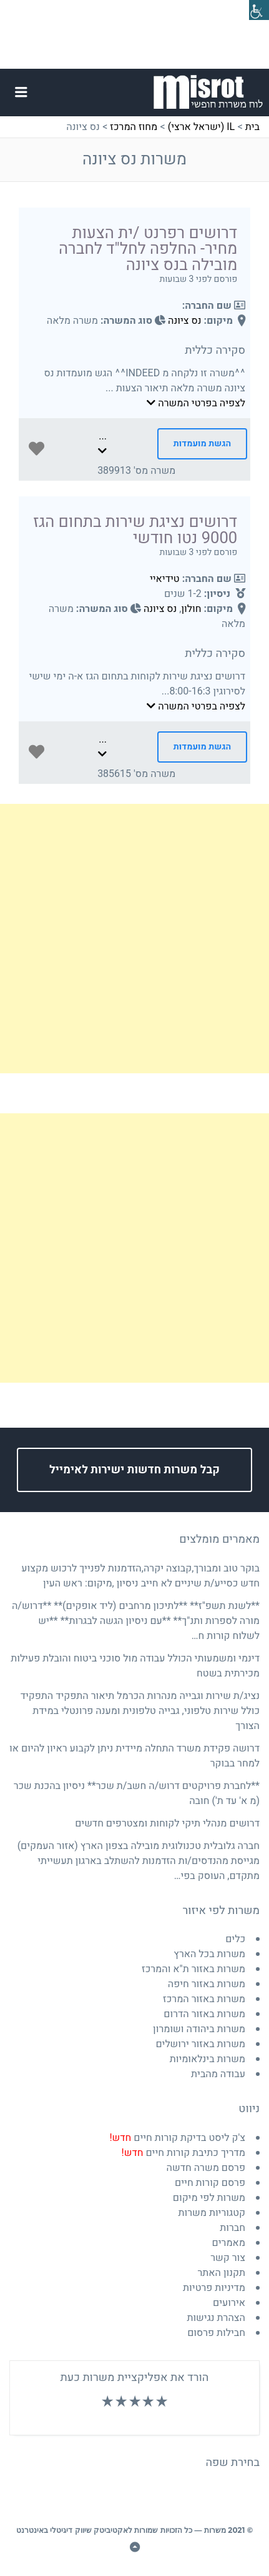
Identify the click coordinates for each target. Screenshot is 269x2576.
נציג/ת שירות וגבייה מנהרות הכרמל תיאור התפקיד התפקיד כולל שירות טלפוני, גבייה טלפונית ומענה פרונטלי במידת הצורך (140, 1710)
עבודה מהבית (218, 2074)
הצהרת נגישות (216, 2317)
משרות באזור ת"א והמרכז (193, 1969)
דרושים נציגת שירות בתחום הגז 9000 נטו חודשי (135, 530)
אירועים (229, 2302)
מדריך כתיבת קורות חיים (183, 2152)
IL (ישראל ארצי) (201, 126)
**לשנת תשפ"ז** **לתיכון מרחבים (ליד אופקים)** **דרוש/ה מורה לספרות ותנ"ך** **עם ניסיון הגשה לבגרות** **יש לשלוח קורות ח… (136, 1620)
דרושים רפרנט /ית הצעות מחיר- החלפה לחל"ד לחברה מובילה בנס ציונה (148, 249)
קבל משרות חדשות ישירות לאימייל (134, 1469)
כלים (235, 1939)
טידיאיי (165, 578)
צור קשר (227, 2257)
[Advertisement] (134, 938)
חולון (191, 608)
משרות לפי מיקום (209, 2197)
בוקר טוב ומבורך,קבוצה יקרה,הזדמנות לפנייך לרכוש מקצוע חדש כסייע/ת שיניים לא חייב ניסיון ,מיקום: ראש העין (140, 1576)
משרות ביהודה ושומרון (199, 2029)
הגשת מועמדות (202, 443)
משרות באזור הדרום (204, 2014)
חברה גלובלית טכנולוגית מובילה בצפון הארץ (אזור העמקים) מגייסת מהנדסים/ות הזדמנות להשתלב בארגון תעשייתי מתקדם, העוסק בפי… (138, 1860)
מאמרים (228, 2242)
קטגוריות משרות (212, 2212)
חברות (232, 2227)
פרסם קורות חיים (210, 2182)
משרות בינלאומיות (207, 2059)
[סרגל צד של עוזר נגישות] (259, 10)
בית (252, 126)
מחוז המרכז (133, 126)
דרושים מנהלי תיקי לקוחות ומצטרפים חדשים (167, 1823)
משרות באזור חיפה (206, 1984)
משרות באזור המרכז (204, 1999)
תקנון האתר (221, 2272)
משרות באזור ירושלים (200, 2044)
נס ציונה (184, 320)
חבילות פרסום (216, 2332)
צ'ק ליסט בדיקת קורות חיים (177, 2137)
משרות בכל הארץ (209, 1954)
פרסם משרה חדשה (206, 2167)
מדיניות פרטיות (214, 2287)
